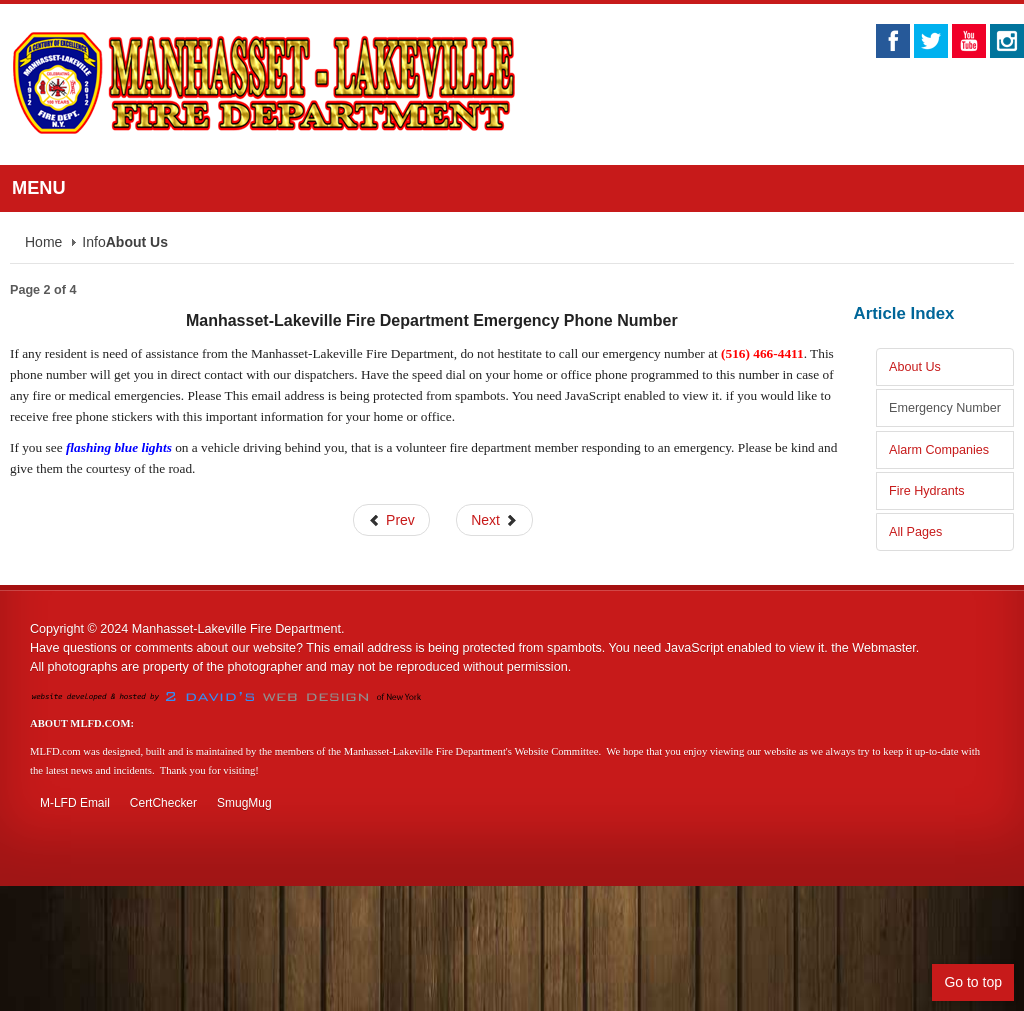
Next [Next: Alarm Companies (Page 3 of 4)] (494, 520)
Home (43, 242)
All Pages (915, 532)
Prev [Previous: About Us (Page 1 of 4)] (391, 520)
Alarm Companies (939, 450)
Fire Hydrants (927, 491)
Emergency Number (945, 408)
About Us (915, 367)
